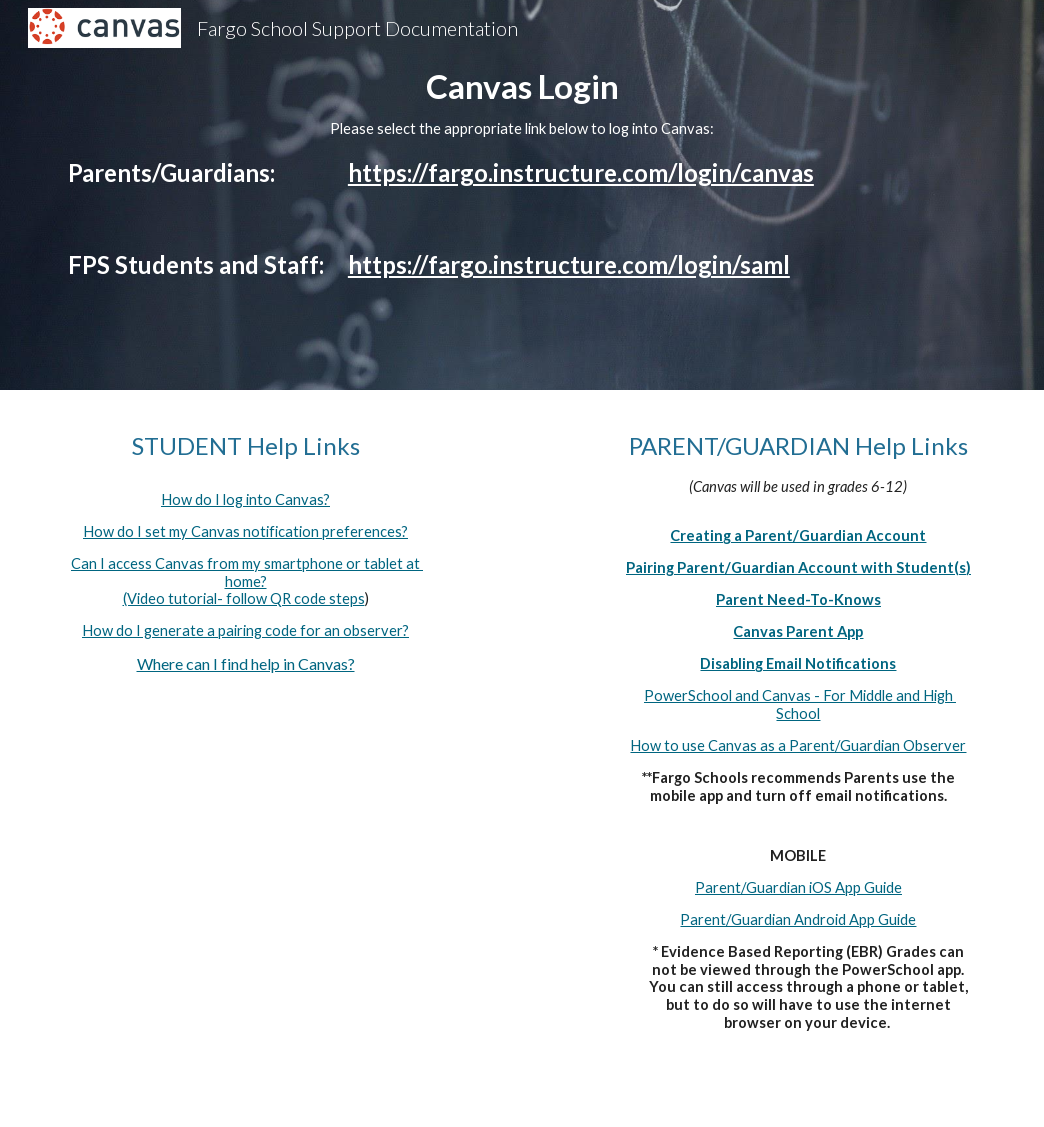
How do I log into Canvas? (245, 499)
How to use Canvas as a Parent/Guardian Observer (798, 745)
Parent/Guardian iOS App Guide (798, 887)
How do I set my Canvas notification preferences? (245, 531)
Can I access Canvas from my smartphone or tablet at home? (247, 572)
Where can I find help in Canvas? (246, 663)
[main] (522, 195)
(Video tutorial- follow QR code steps (244, 598)
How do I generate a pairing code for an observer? (245, 630)
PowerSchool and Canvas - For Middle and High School (800, 704)
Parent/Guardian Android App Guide (798, 919)
